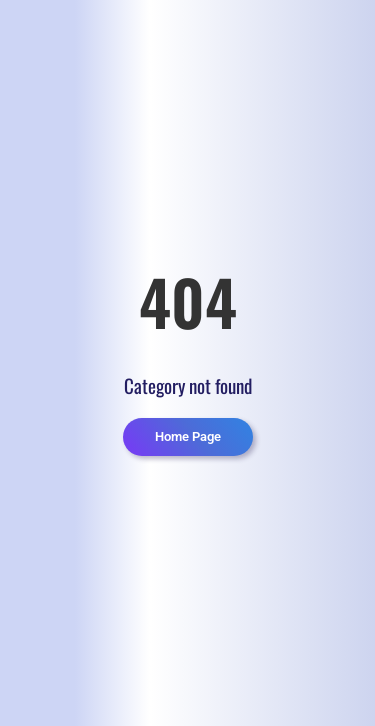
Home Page (188, 436)
